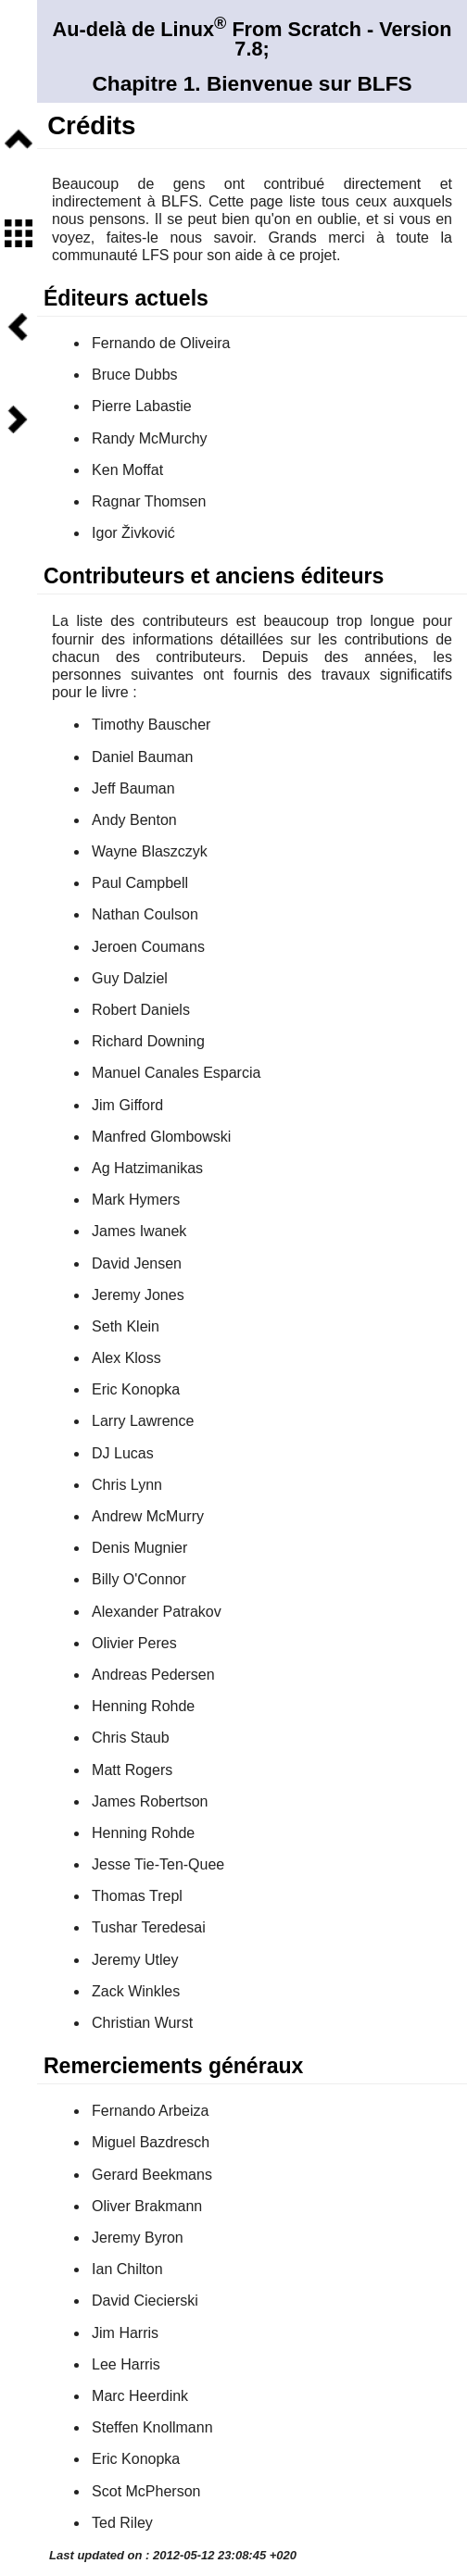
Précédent (18, 326)
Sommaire (18, 234)
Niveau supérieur (18, 140)
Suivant (18, 420)
